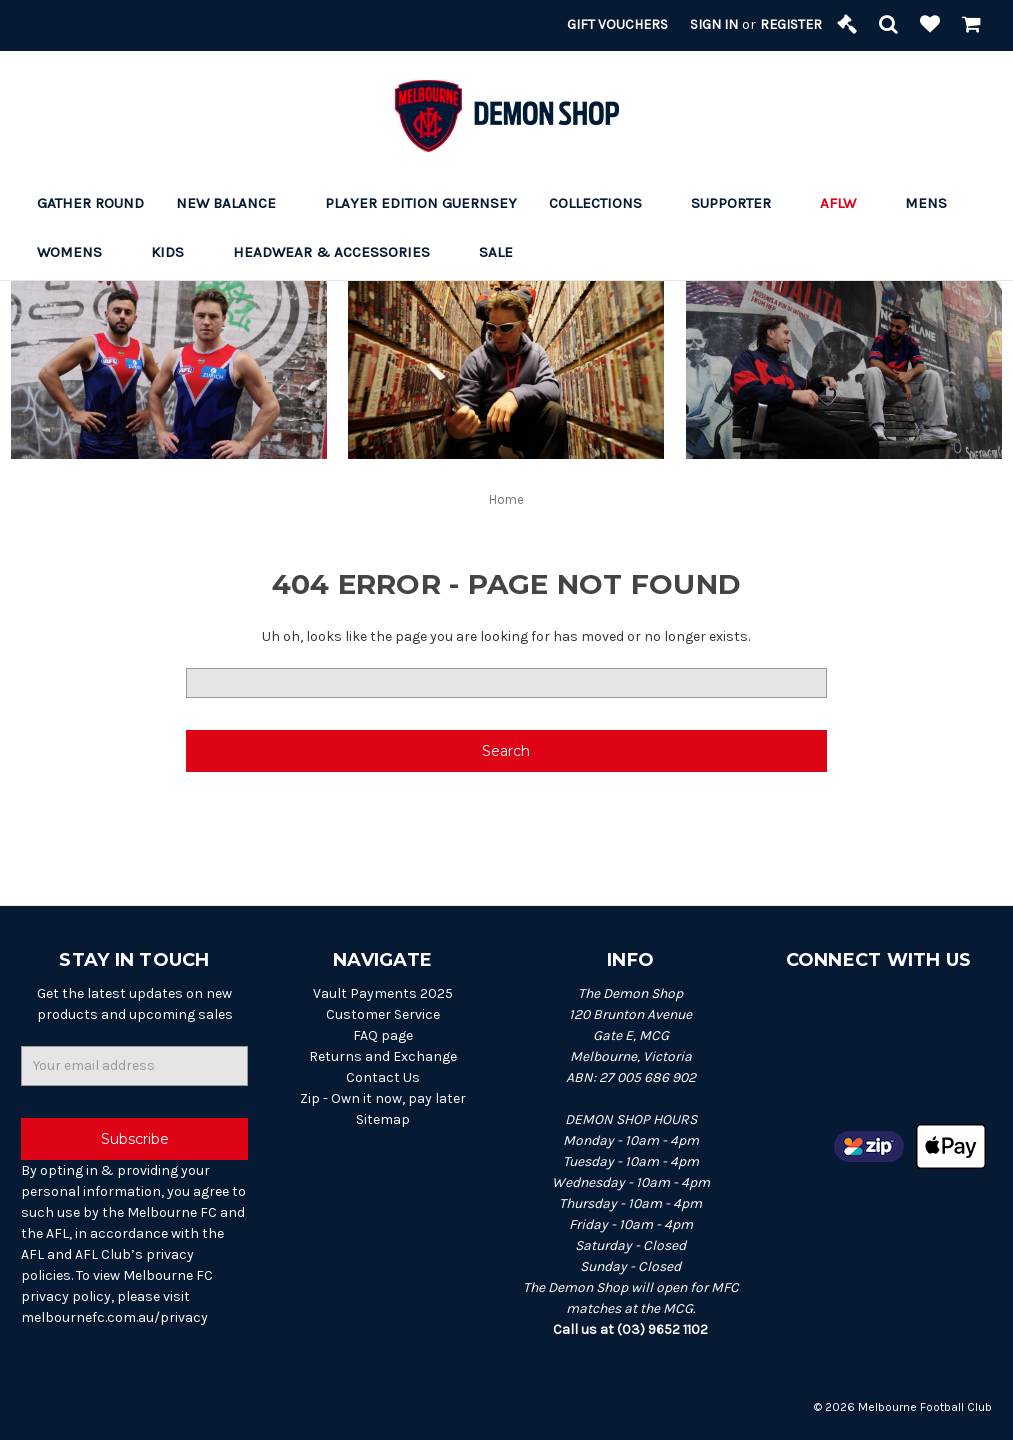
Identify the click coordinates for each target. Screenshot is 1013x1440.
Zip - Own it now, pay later (383, 1098)
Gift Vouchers (617, 24)
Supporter (739, 203)
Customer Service (383, 1014)
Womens (78, 252)
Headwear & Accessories (340, 252)
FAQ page (383, 1035)
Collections (604, 203)
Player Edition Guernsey (421, 203)
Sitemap (383, 1119)
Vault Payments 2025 (383, 993)
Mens (934, 203)
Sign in (714, 24)
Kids (176, 252)
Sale (504, 252)
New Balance (234, 203)
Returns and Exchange (383, 1056)
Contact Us (383, 1077)
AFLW (846, 203)
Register (791, 24)
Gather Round (90, 203)
